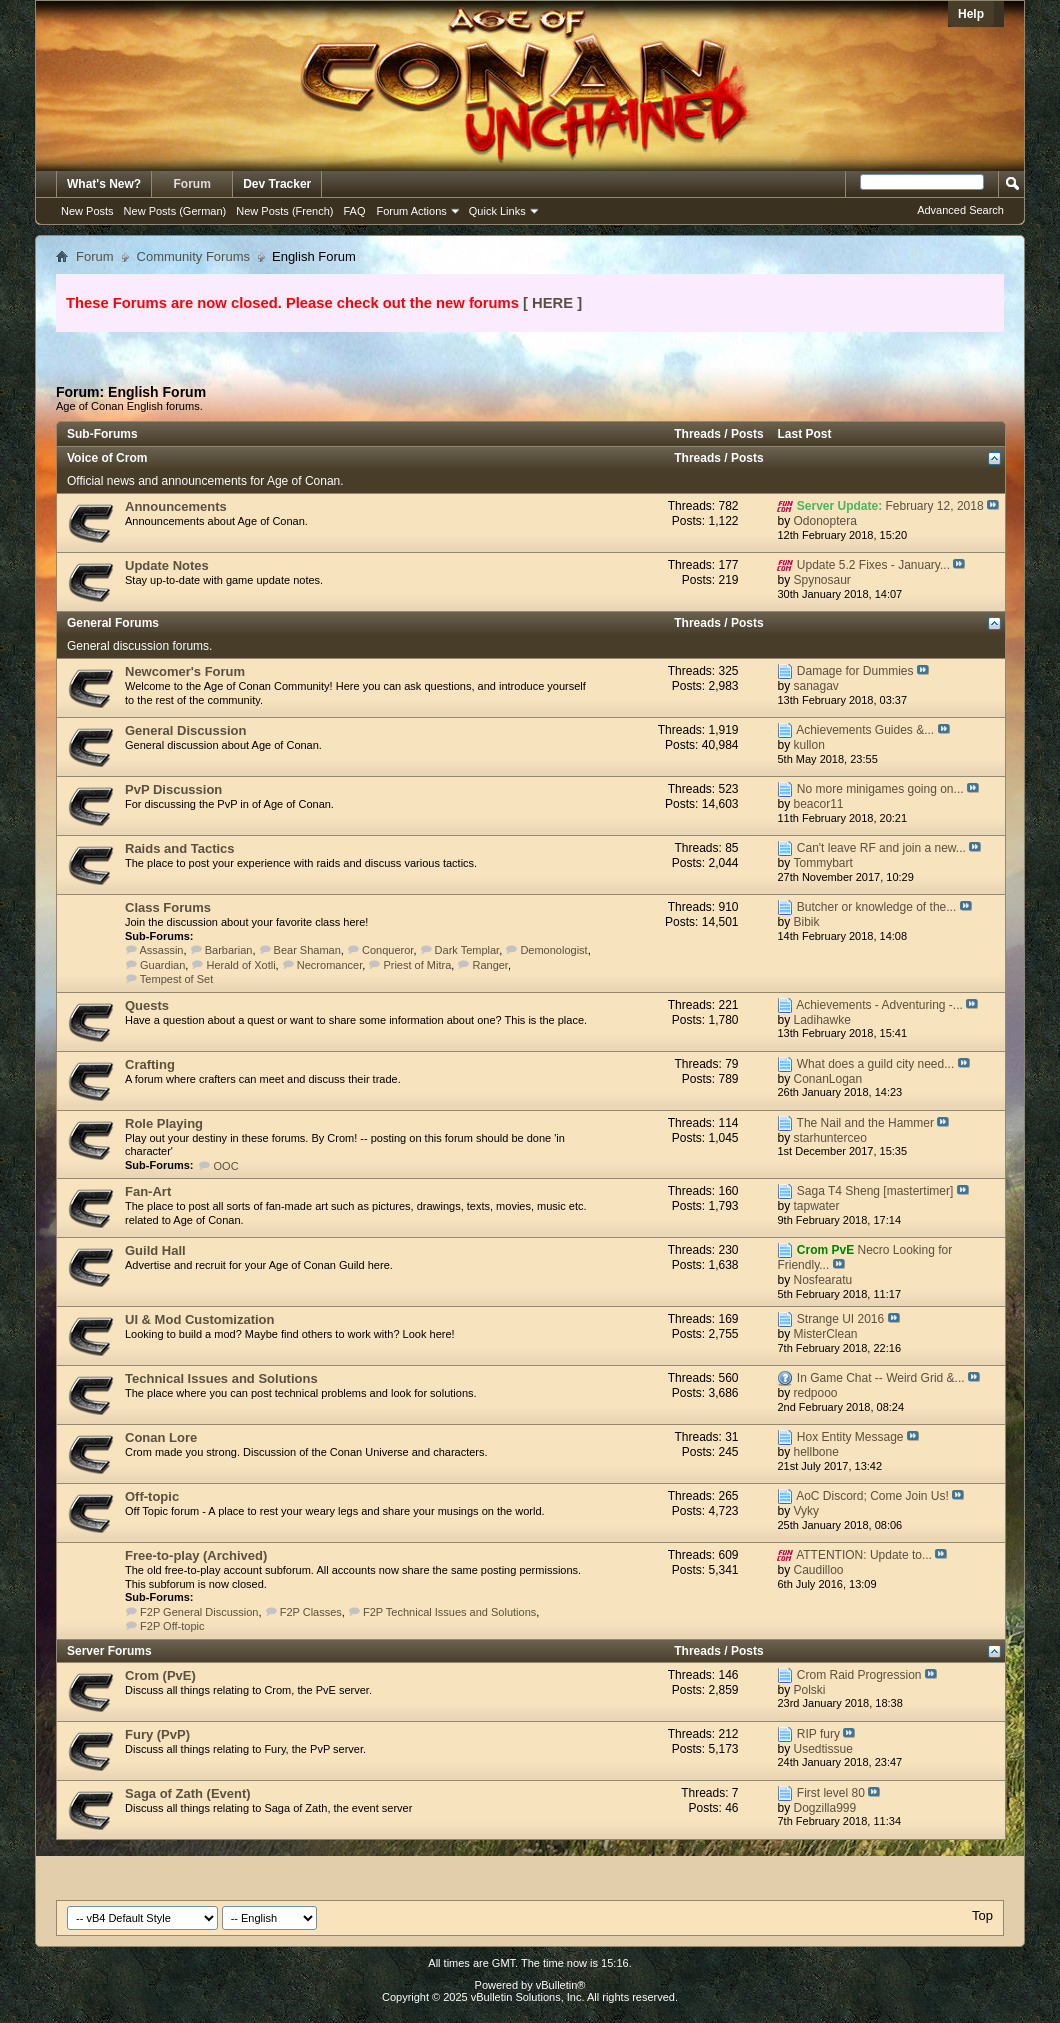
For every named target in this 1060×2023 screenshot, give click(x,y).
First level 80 (831, 1793)
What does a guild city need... (875, 1064)
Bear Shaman (307, 950)
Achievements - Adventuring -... (879, 1005)
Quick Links (497, 211)
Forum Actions (412, 211)
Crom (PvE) (160, 1675)
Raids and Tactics (180, 848)
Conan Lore (161, 1437)
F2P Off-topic (172, 1626)
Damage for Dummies (855, 671)
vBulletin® (561, 1985)
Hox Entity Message (850, 1437)
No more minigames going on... (880, 789)
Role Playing (164, 1123)
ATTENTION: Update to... (864, 1555)
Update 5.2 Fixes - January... (873, 565)
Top (982, 1915)
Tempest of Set (176, 979)
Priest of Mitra (417, 965)
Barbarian (229, 950)
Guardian (162, 965)
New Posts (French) (284, 211)
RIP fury (818, 1734)
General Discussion (185, 730)
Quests (147, 1005)
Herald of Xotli (241, 965)
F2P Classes (311, 1612)
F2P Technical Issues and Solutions (449, 1612)
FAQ (354, 211)
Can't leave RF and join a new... (881, 848)
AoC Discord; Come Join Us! (872, 1496)
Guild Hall (155, 1250)
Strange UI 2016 (840, 1319)
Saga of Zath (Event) (188, 1793)
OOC (226, 1166)
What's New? (104, 184)
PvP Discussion (173, 789)
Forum (192, 184)
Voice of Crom (107, 458)
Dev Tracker (277, 184)
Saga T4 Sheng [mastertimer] (875, 1191)
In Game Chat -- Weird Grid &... (881, 1378)
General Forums (113, 623)
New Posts (87, 211)
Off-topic (152, 1496)
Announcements (176, 506)
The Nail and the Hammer (865, 1123)
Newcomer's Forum (185, 671)
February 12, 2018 (935, 506)
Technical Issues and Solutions (221, 1378)
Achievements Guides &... (865, 730)
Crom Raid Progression (859, 1675)
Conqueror (387, 950)
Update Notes (167, 565)
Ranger (489, 965)
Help (971, 14)
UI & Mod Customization (200, 1319)
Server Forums (109, 1651)
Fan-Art (148, 1191)
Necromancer (329, 965)
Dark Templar (467, 950)
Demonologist (553, 950)
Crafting (150, 1064)
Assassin (161, 950)
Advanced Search (960, 210)
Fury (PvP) (157, 1734)
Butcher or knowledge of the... (876, 907)
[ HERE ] (552, 303)
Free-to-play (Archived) (196, 1555)
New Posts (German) (175, 211)
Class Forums (168, 907)
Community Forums (193, 256)
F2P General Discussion (199, 1612)
